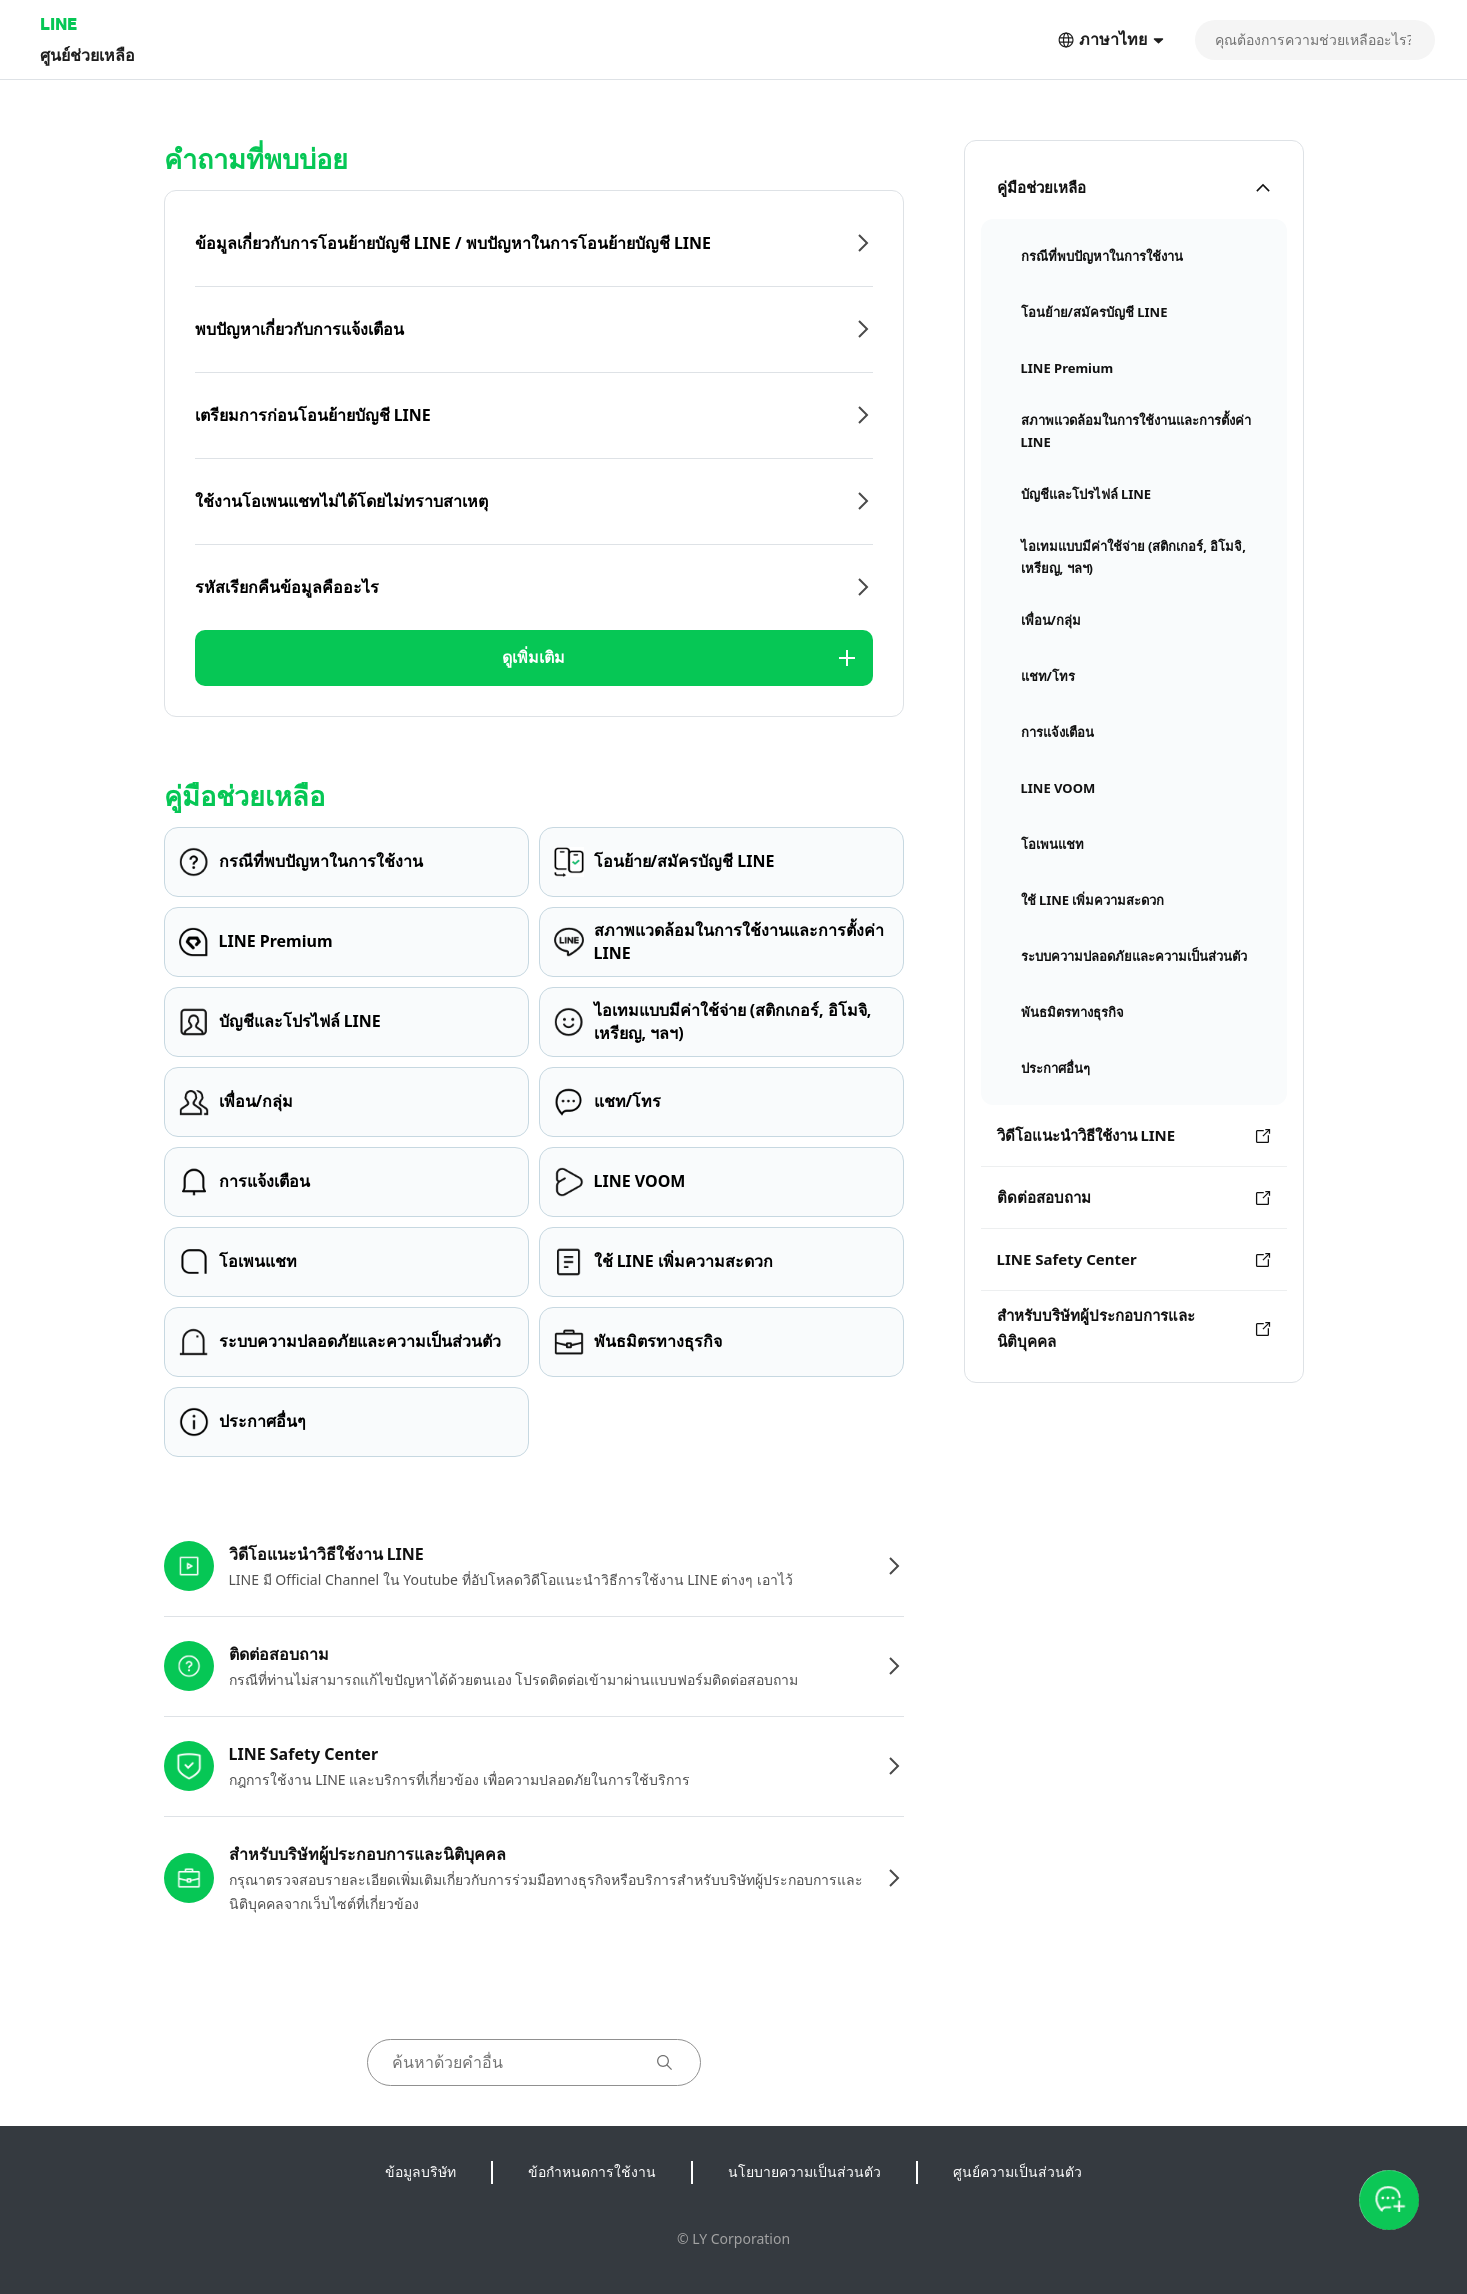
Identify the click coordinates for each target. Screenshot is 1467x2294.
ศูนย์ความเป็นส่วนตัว (1017, 2171)
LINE (58, 23)
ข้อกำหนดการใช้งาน (592, 2171)
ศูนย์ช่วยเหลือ (87, 54)
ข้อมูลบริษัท (420, 2171)
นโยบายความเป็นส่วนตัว (804, 2171)
